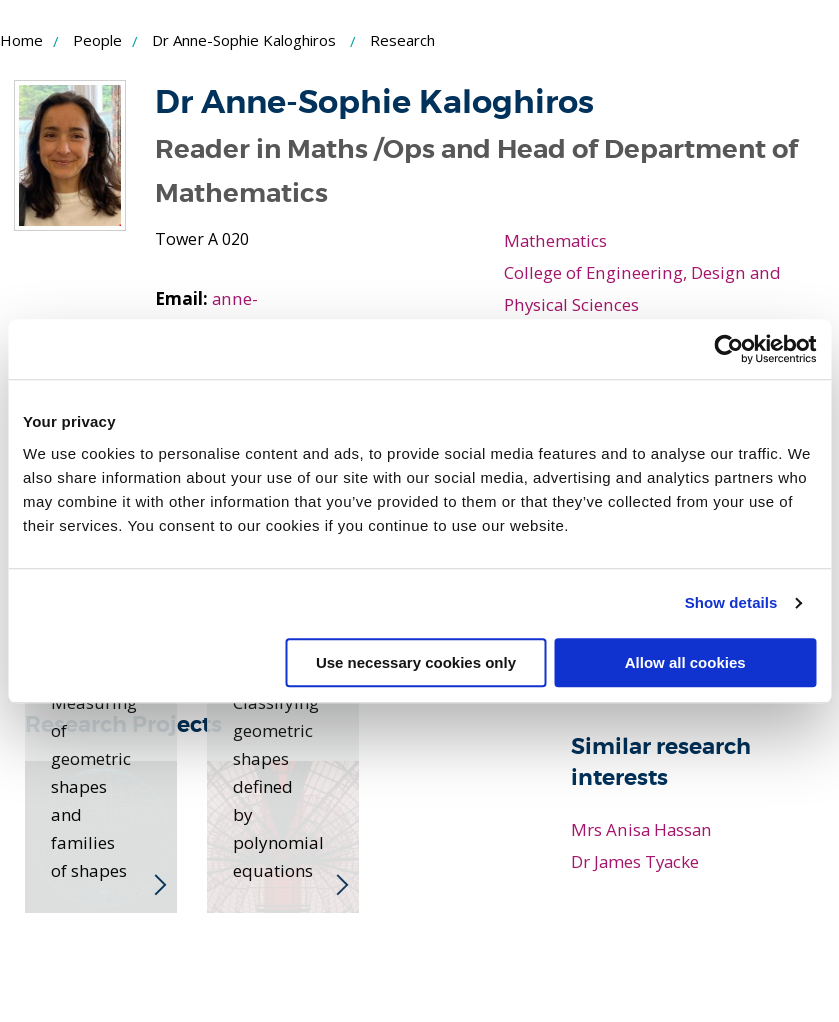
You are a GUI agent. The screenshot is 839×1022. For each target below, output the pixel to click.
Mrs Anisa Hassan (642, 828)
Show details (731, 602)
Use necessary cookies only (416, 662)
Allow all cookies (685, 662)
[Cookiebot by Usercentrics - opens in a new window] (728, 349)
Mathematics (556, 239)
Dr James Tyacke (636, 860)
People (97, 40)
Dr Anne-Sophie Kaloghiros (244, 40)
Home (21, 40)
